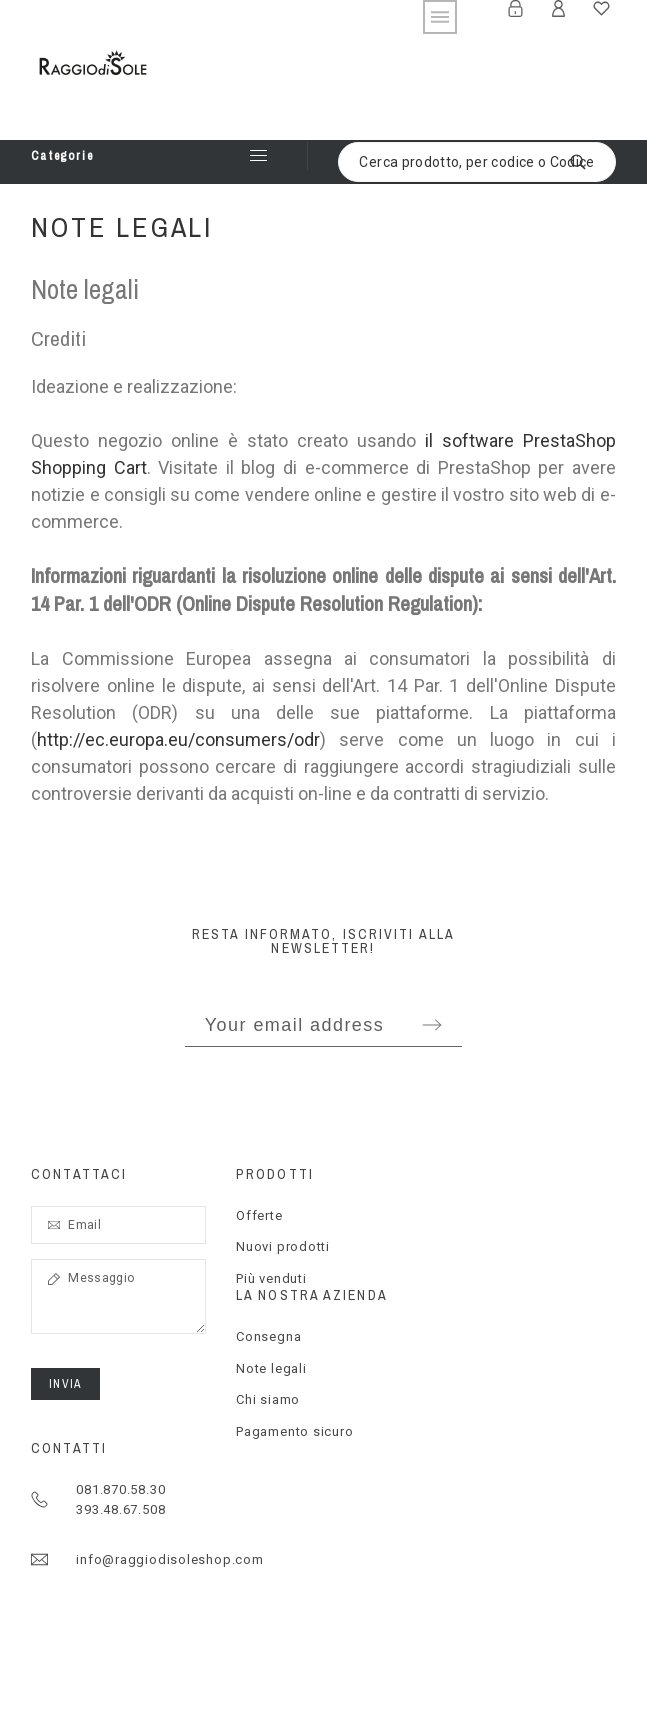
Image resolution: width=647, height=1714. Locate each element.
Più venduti (271, 1278)
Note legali (271, 1368)
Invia (65, 1384)
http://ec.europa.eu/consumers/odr (178, 739)
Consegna (268, 1336)
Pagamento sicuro (294, 1431)
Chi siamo (268, 1399)
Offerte (259, 1215)
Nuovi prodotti (283, 1246)
